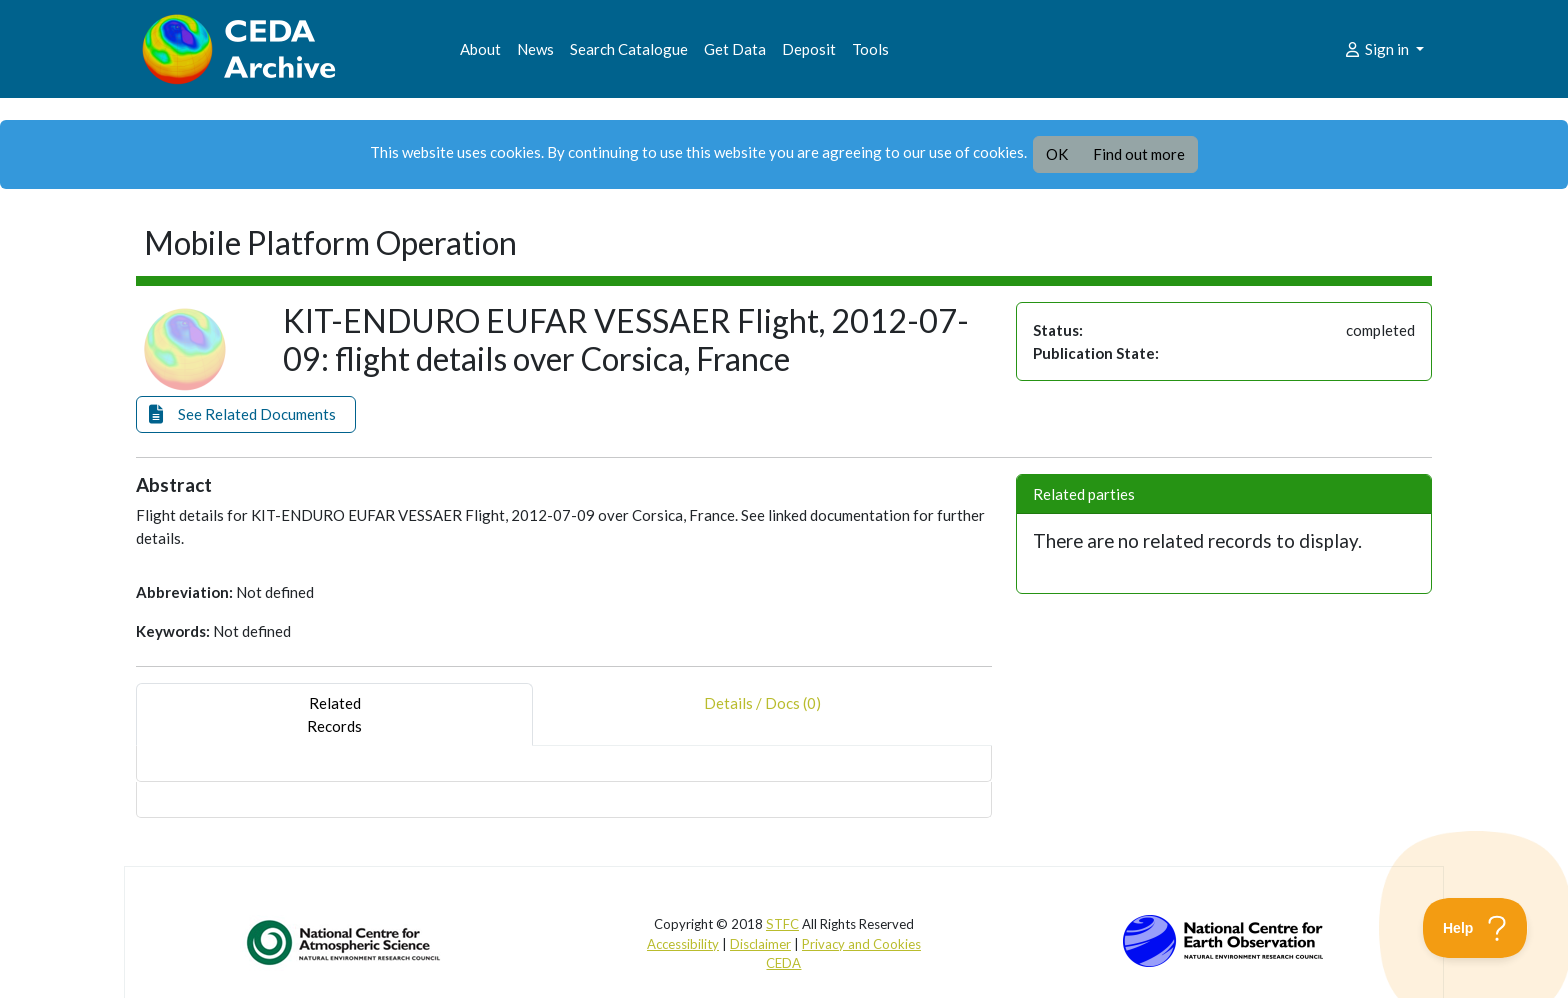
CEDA (783, 963)
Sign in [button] (1377, 49)
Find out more (1139, 154)
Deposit (809, 49)
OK (1057, 154)
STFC (782, 924)
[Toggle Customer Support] (1475, 928)
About (480, 49)
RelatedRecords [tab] (334, 714)
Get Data (735, 49)
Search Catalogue (629, 49)
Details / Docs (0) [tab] (762, 714)
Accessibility (683, 944)
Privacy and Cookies (861, 944)
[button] (246, 414)
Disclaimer (760, 944)
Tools (870, 49)
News (535, 49)
